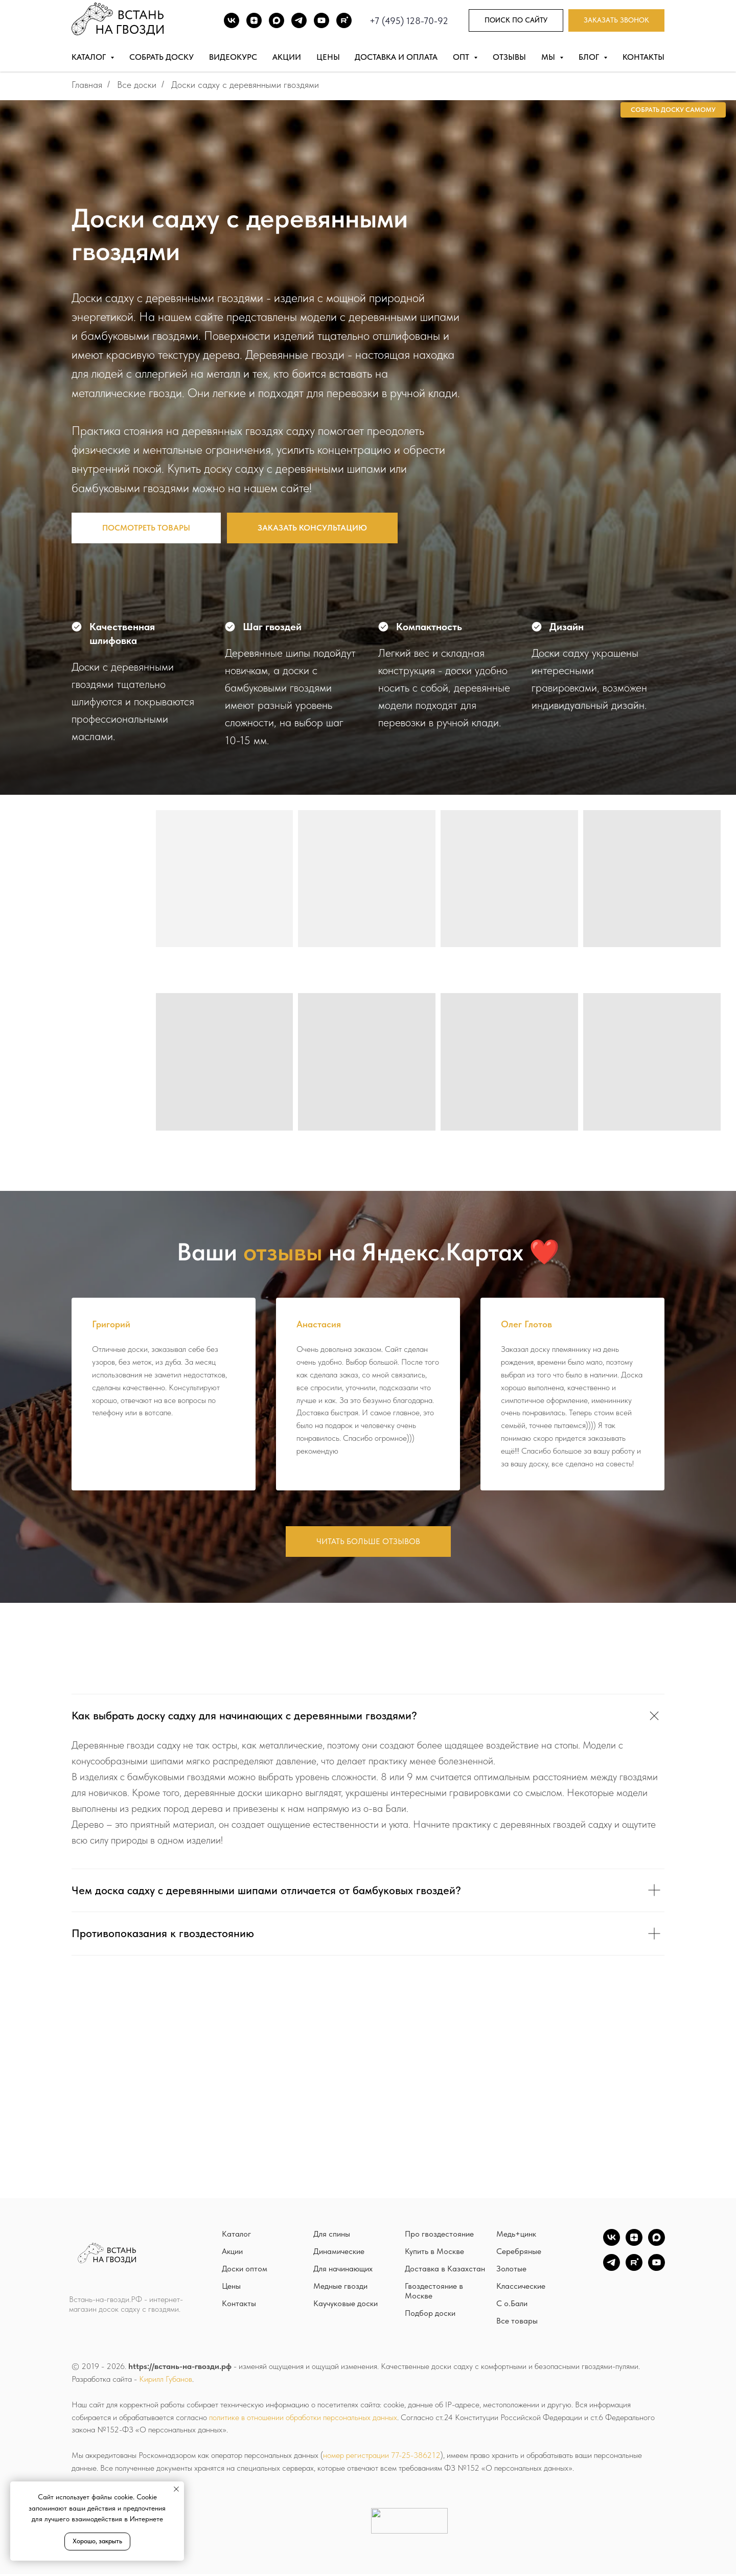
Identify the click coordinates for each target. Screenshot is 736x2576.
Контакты (643, 57)
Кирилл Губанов (165, 2380)
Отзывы (509, 57)
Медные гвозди (340, 2288)
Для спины (331, 2236)
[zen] (634, 2245)
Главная (87, 84)
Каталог (236, 2236)
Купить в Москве (434, 2253)
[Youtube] (321, 20)
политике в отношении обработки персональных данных (303, 2419)
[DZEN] (254, 20)
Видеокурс (233, 57)
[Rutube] (344, 20)
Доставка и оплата (396, 57)
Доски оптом (244, 2270)
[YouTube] (656, 2270)
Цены (328, 57)
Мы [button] (549, 57)
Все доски (136, 84)
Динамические (338, 2253)
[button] (616, 20)
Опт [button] (462, 57)
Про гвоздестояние (439, 2236)
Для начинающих (343, 2270)
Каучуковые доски (345, 2305)
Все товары (517, 2323)
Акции (286, 57)
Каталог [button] (90, 57)
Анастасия (318, 1324)
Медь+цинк (516, 2236)
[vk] (611, 2245)
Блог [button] (590, 57)
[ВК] (231, 20)
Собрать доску (161, 57)
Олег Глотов (526, 1324)
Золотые (511, 2270)
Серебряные (518, 2253)
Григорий (111, 1324)
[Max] (276, 20)
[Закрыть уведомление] (176, 2489)
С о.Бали (511, 2305)
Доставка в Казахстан (445, 2270)
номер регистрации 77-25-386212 (382, 2457)
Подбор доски (430, 2315)
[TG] (299, 20)
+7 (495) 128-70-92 (409, 20)
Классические (520, 2288)
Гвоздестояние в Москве (434, 2293)
